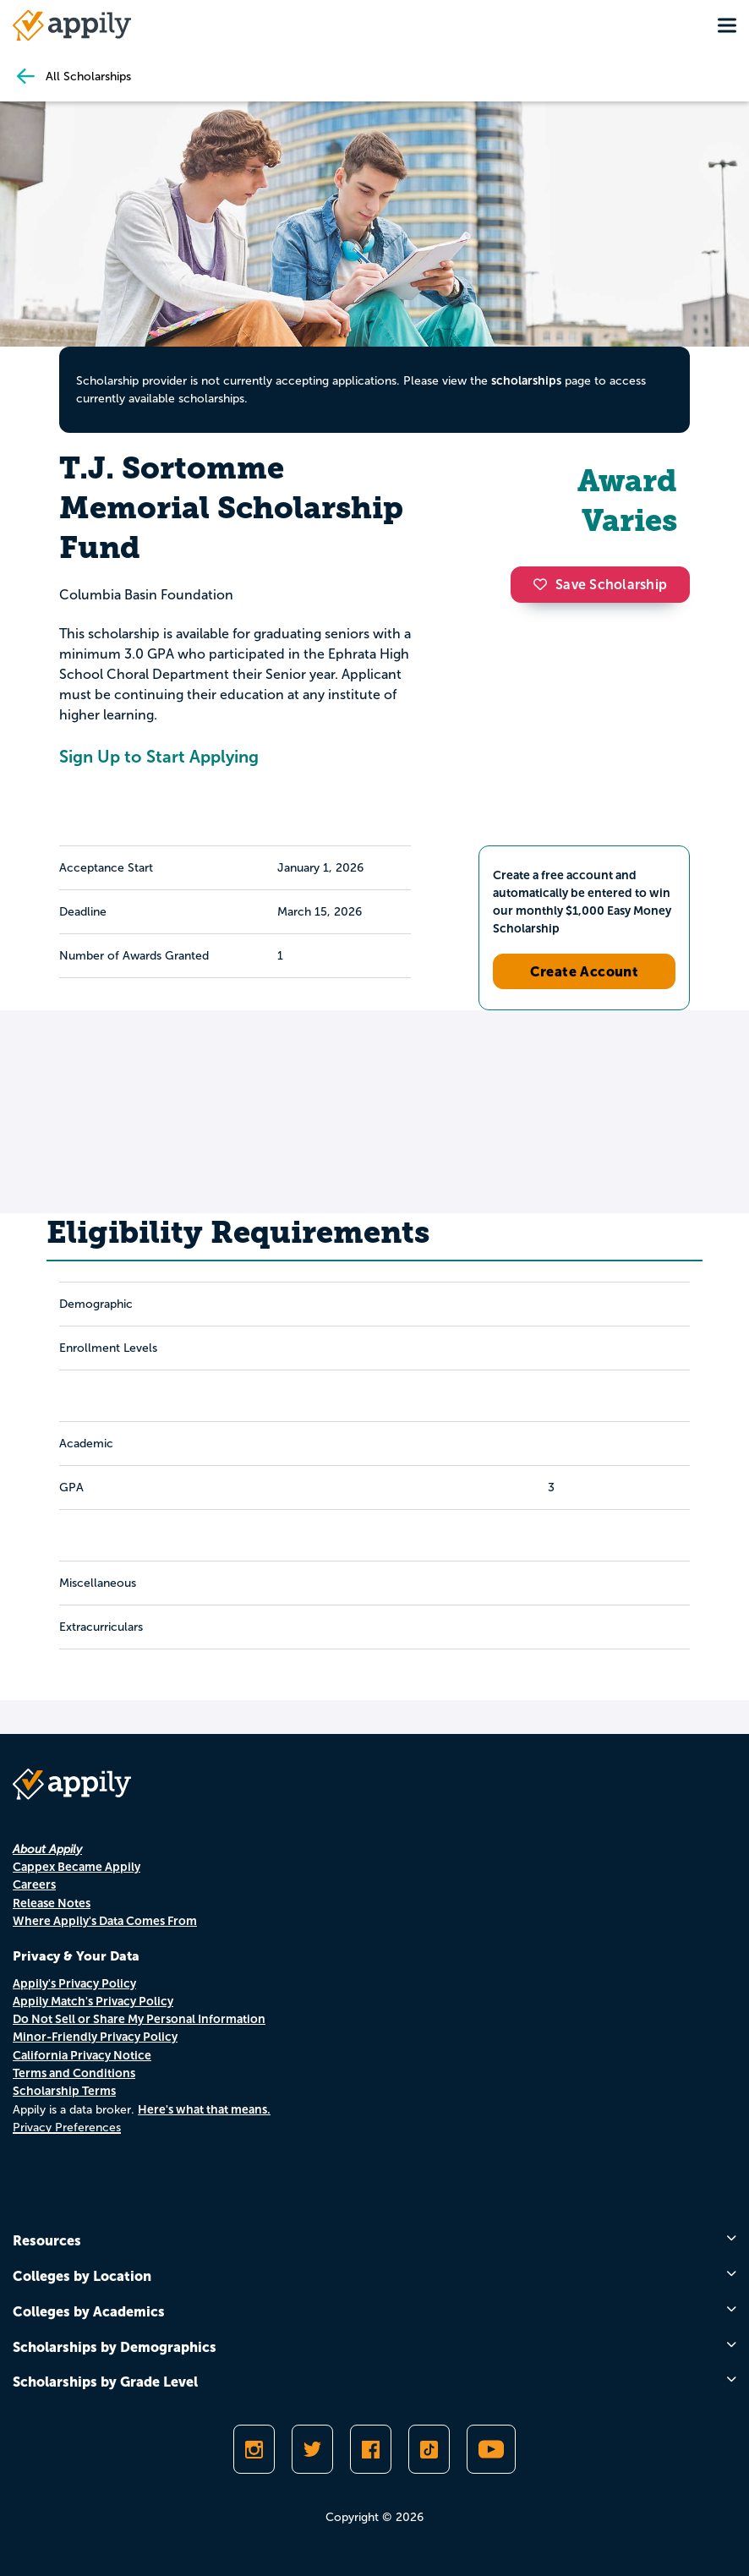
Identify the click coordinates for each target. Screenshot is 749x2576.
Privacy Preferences (67, 2127)
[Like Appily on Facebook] (370, 2449)
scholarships (526, 380)
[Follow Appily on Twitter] (312, 2449)
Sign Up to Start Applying (159, 756)
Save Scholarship (600, 584)
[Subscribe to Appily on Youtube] (491, 2449)
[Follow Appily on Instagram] (254, 2449)
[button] (544, 584)
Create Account (584, 971)
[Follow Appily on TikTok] (429, 2449)
